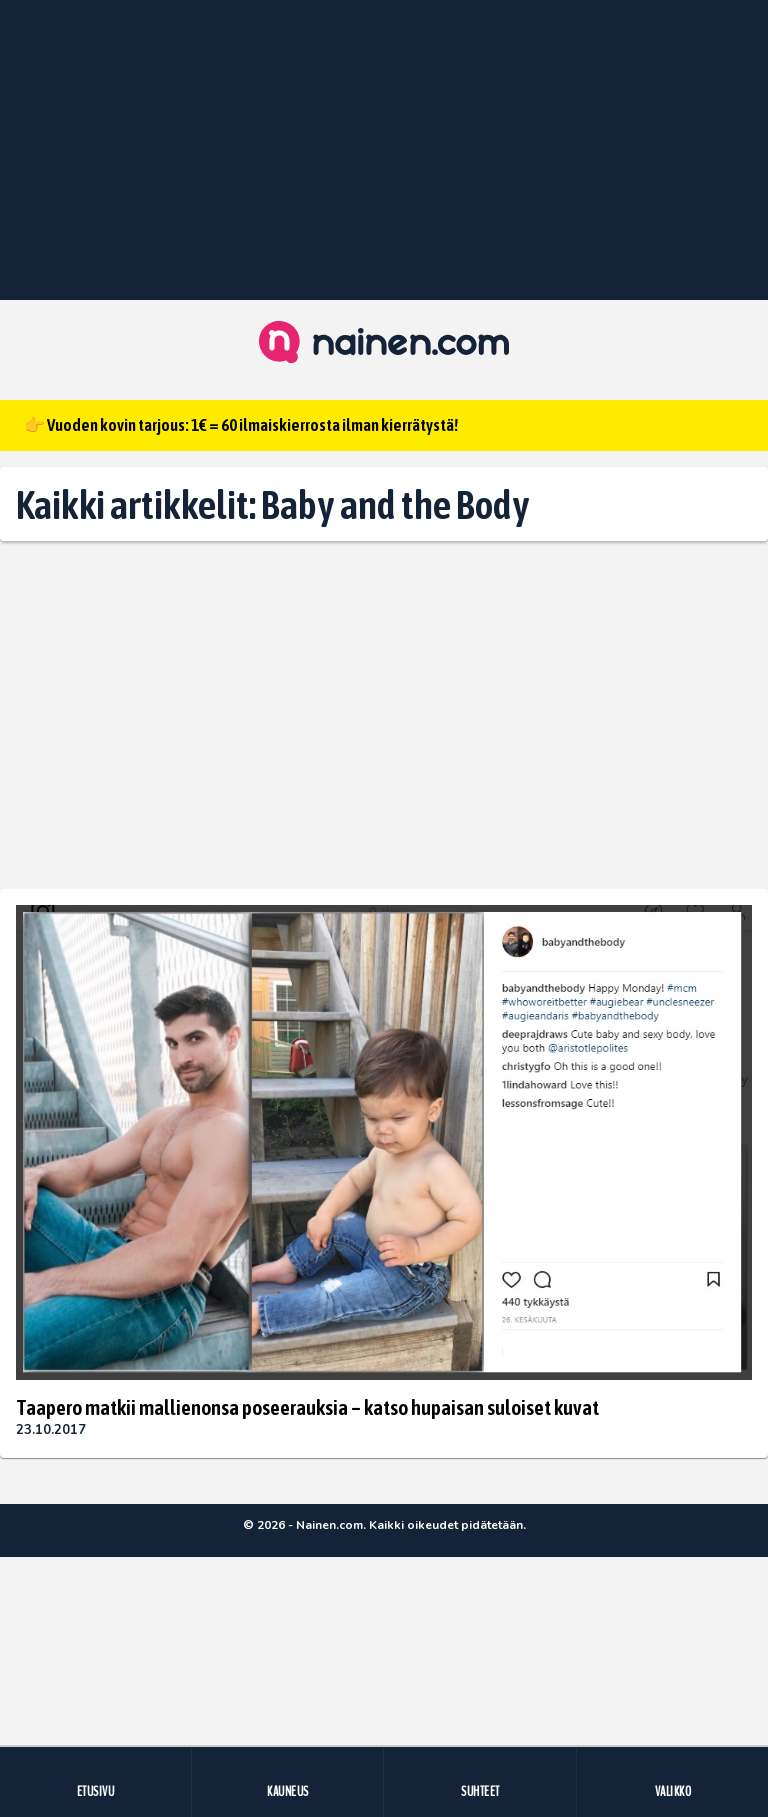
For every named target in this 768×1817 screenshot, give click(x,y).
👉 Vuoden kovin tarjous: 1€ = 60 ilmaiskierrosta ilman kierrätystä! (241, 425)
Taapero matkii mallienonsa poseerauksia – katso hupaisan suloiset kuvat (307, 1407)
